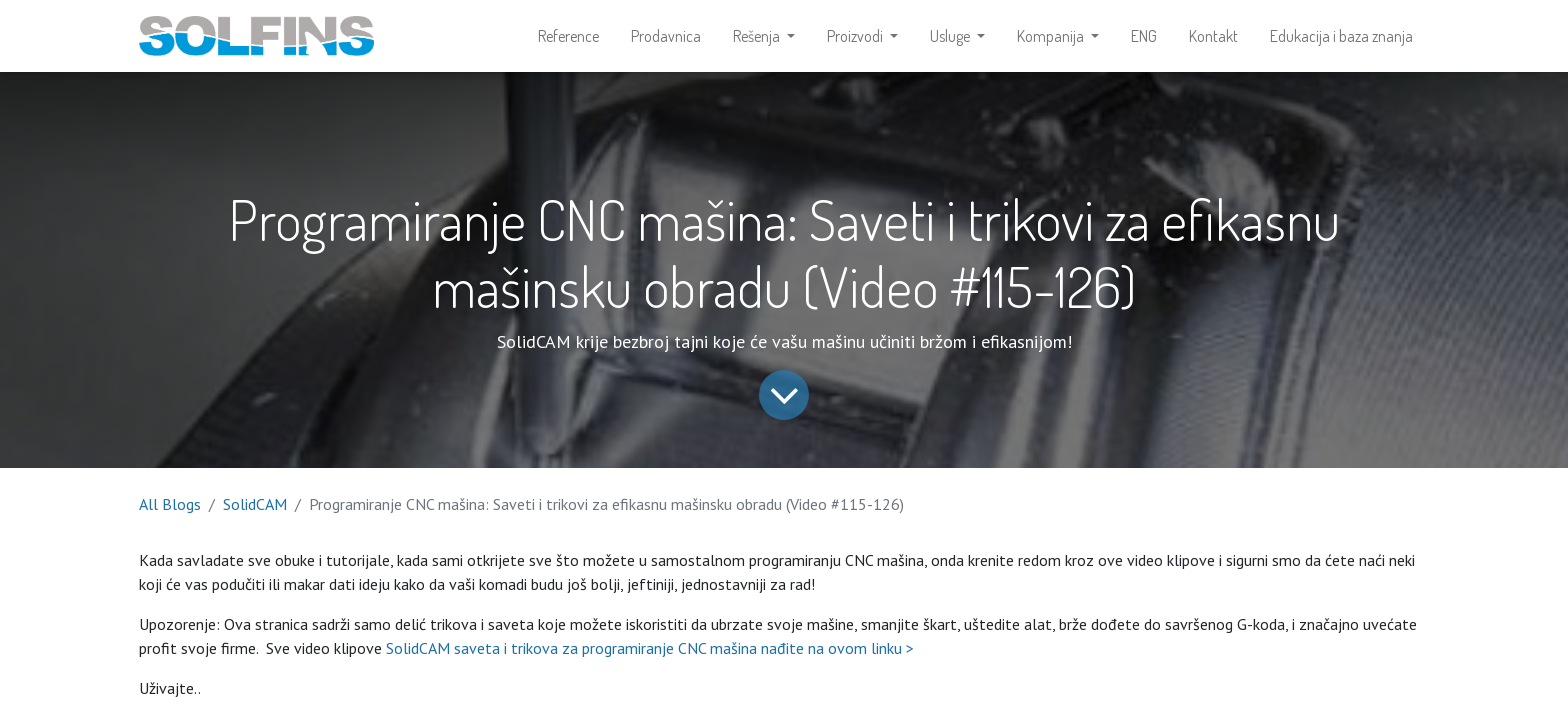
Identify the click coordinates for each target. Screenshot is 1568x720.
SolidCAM (255, 504)
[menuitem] (568, 36)
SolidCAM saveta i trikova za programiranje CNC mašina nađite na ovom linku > (650, 648)
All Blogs (170, 504)
